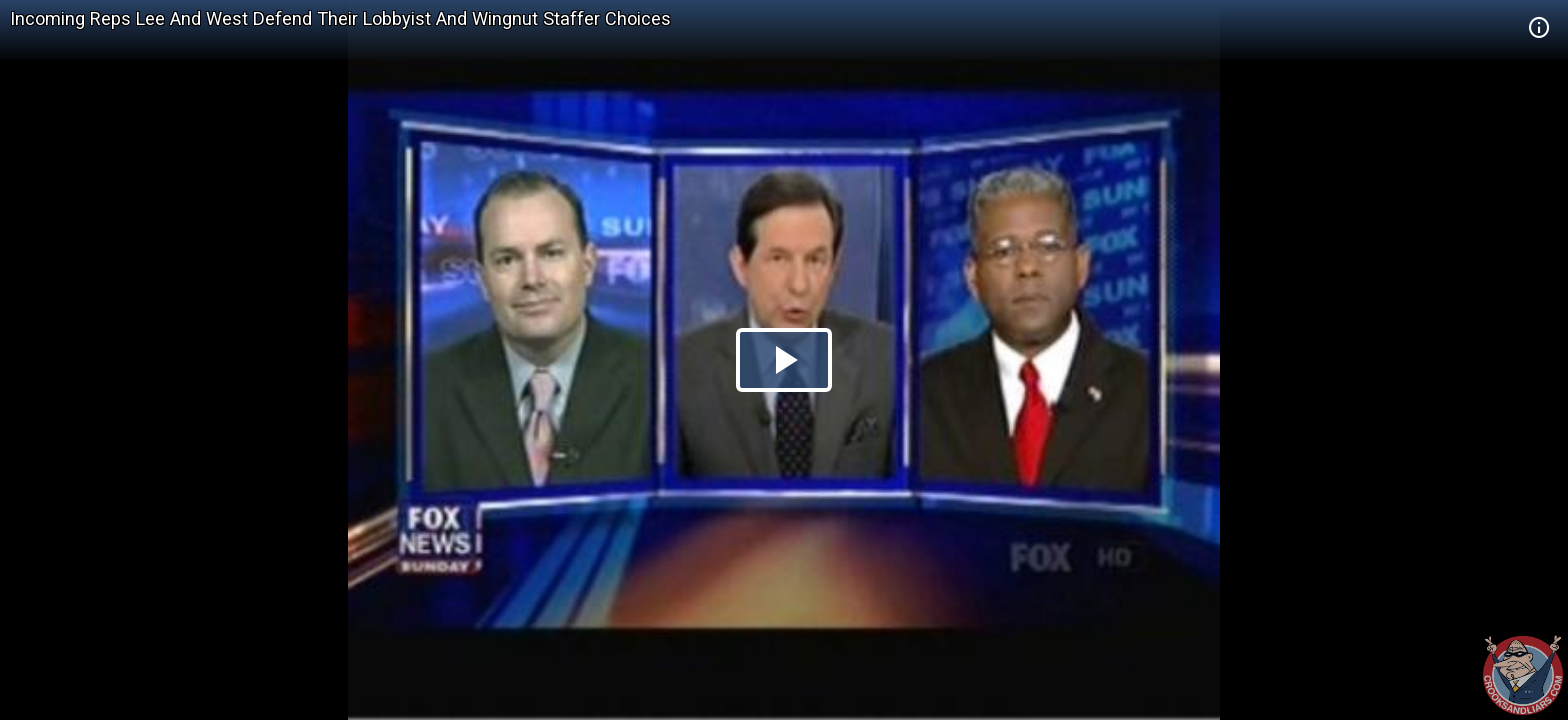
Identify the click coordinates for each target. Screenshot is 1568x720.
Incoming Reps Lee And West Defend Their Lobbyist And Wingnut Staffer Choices (340, 18)
